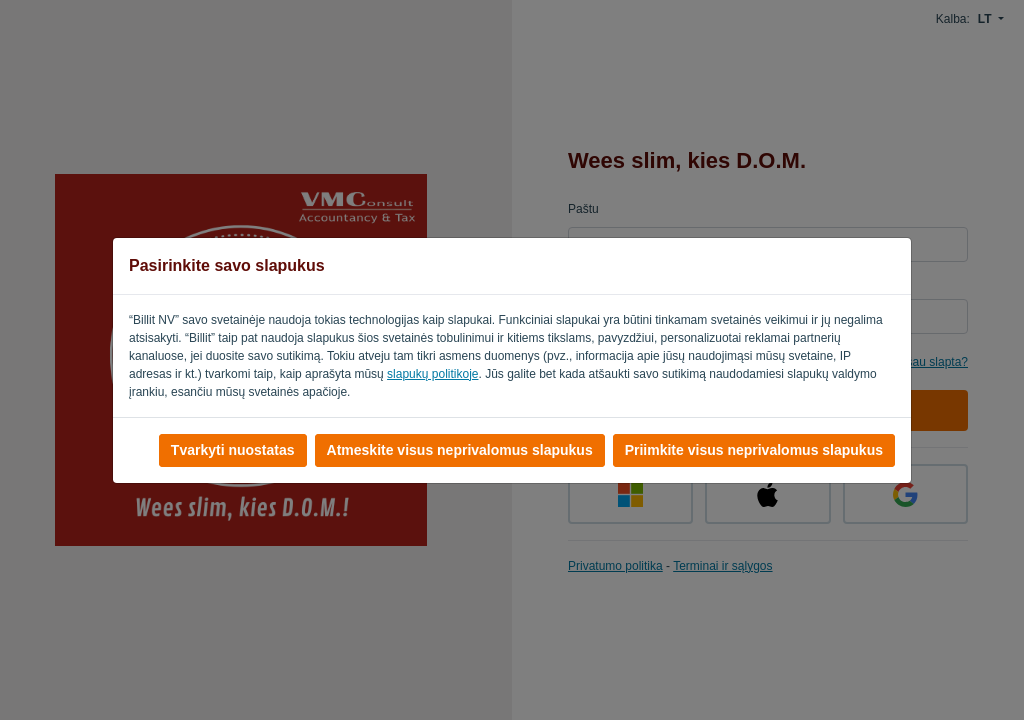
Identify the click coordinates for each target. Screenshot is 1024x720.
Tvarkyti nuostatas (233, 450)
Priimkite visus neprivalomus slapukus (754, 450)
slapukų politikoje (432, 374)
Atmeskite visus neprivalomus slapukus (460, 450)
